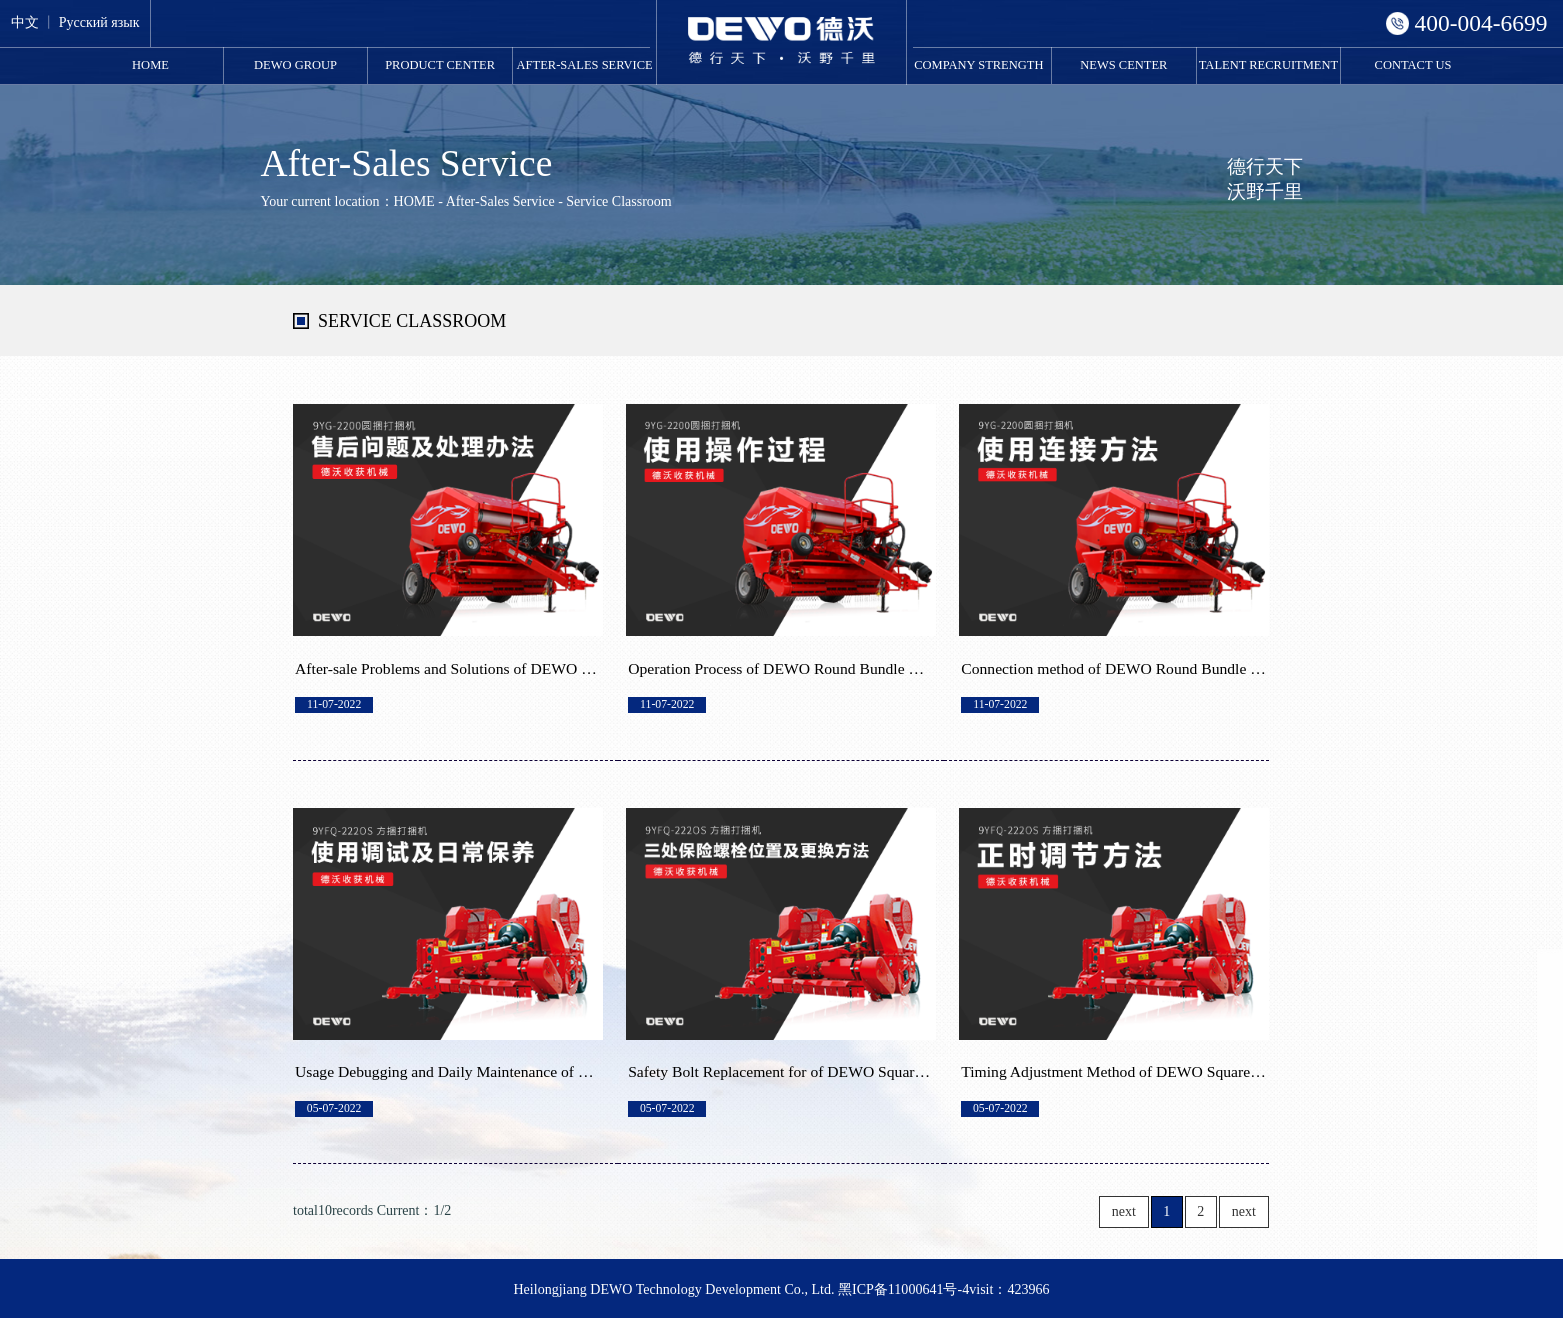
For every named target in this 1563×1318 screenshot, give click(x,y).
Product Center (440, 65)
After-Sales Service (585, 65)
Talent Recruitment (1268, 65)
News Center (1123, 65)
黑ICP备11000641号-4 (903, 1289)
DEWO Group (295, 65)
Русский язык (99, 22)
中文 (25, 22)
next (1124, 1211)
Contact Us (1413, 65)
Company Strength (978, 65)
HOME (150, 65)
